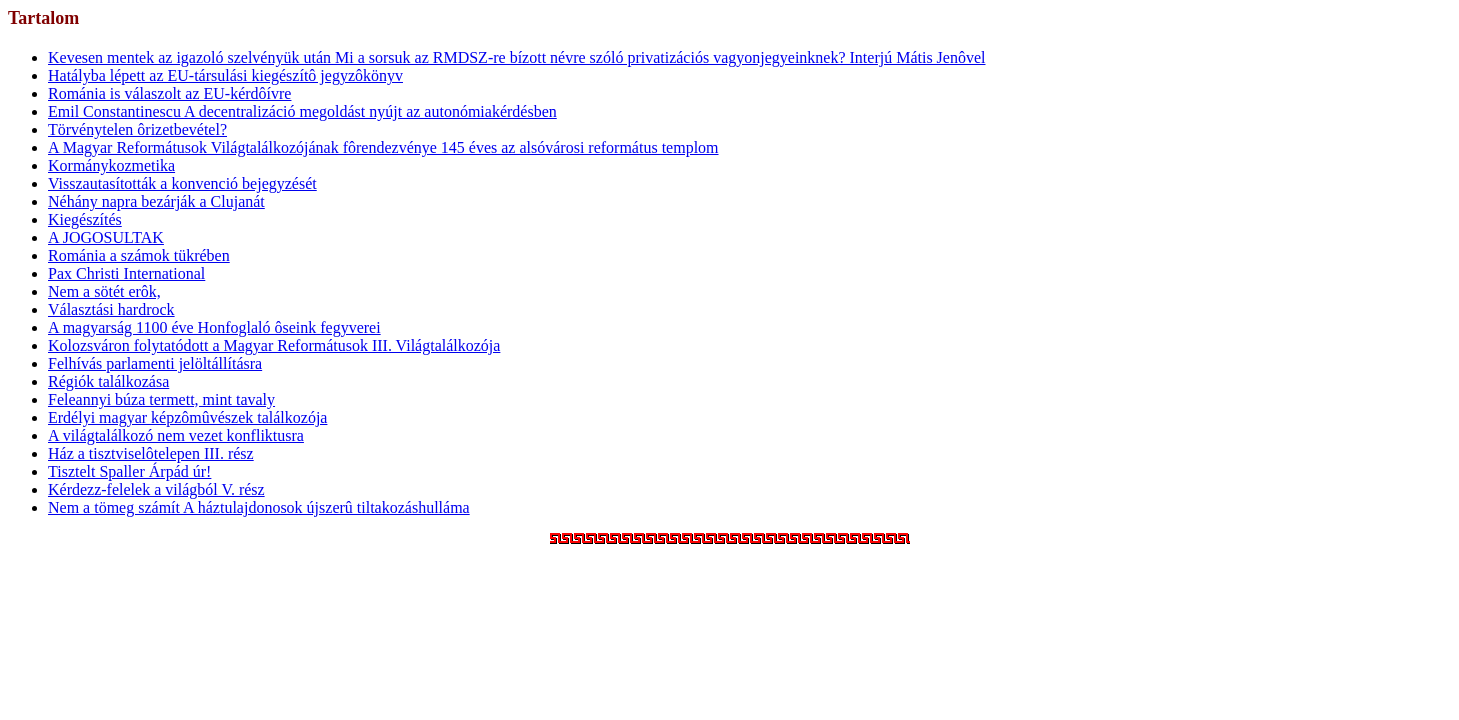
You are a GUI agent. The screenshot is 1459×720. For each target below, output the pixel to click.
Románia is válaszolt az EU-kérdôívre (169, 93)
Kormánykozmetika (111, 165)
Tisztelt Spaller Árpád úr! (129, 471)
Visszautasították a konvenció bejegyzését (182, 183)
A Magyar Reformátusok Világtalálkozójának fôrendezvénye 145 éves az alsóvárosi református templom (383, 147)
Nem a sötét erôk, (104, 291)
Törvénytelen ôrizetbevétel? (137, 129)
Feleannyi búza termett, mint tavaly (161, 399)
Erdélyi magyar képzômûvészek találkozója (187, 417)
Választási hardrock (111, 309)
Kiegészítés (85, 219)
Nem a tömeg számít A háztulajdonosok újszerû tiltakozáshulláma (259, 507)
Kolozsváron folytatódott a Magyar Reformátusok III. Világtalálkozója (274, 345)
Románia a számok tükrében (139, 255)
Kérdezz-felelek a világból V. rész (156, 489)
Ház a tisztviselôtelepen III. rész (151, 453)
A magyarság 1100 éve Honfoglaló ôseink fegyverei (214, 327)
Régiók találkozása (108, 381)
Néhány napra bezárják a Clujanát (156, 201)
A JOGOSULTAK (106, 237)
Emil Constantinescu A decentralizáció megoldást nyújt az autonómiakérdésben (302, 111)
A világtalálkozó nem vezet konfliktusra (176, 435)
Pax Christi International (126, 273)
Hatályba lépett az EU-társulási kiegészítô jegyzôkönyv (225, 75)
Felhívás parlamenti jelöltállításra (155, 363)
